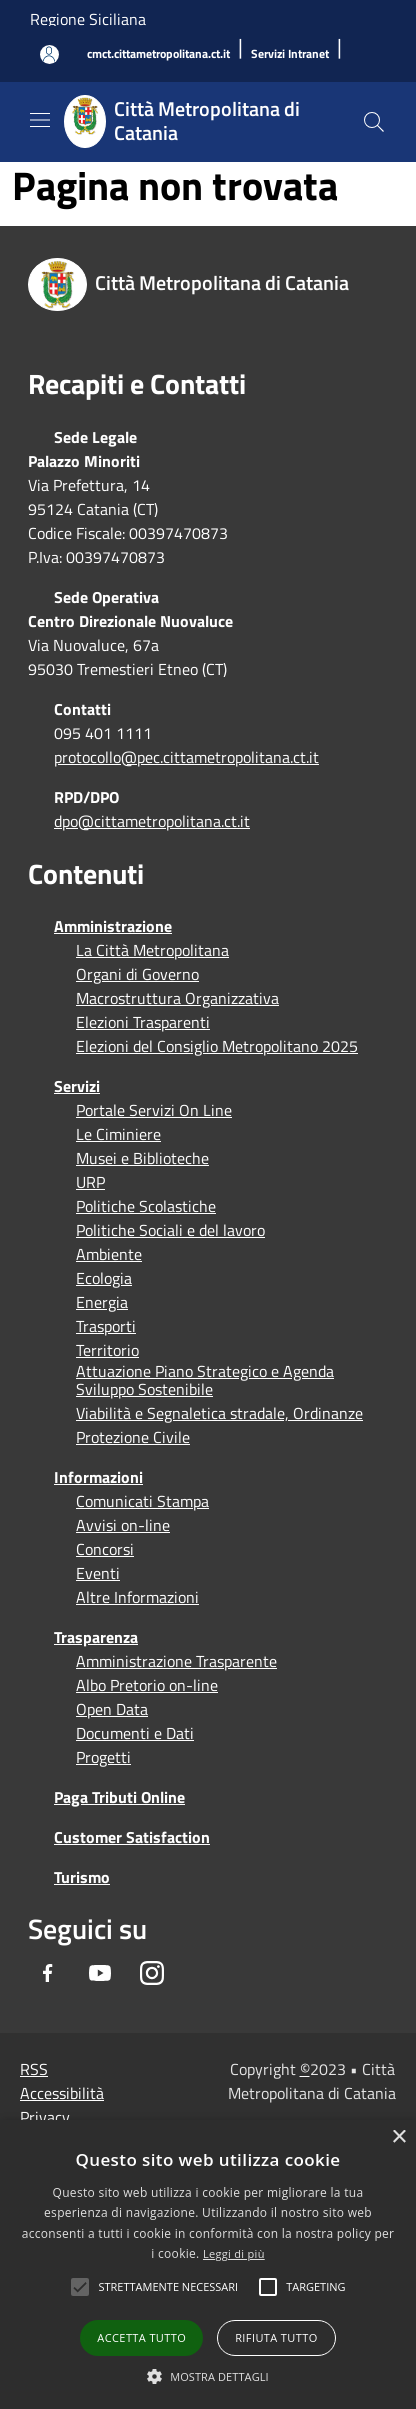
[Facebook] (48, 1973)
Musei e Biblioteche (142, 1158)
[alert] (208, 2264)
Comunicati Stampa (142, 1501)
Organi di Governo (137, 974)
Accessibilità (62, 2093)
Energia (102, 1302)
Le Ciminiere (118, 1134)
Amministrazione (113, 926)
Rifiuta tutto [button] (276, 2337)
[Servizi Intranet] (290, 54)
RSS (34, 2069)
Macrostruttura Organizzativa (177, 998)
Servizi (77, 1086)
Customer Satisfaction (132, 1837)
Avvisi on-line (123, 1525)
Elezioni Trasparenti (143, 1022)
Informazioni (98, 1477)
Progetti (103, 1757)
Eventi (98, 1573)
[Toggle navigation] (40, 120)
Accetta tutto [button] (141, 2337)
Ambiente (109, 1254)
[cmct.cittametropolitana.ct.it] (158, 54)
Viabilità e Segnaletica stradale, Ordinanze (219, 1413)
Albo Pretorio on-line (147, 1685)
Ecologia (104, 1278)
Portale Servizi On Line (154, 1110)
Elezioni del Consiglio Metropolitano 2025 (217, 1046)
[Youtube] (100, 1973)
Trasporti (106, 1326)
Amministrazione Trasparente (176, 1661)
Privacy (45, 2117)
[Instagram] (152, 1973)
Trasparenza (96, 1637)
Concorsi (105, 1549)
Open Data (112, 1709)
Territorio (107, 1350)
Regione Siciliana (88, 19)
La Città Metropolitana (152, 950)
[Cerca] (374, 122)
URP (90, 1182)
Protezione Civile (133, 1437)
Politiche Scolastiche (146, 1206)
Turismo (82, 1877)
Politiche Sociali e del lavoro (170, 1230)
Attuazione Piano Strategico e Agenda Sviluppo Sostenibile (205, 1380)
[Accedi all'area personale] (49, 54)
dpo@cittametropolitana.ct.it (152, 821)
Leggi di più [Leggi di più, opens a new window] (234, 2253)
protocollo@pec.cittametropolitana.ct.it (186, 757)
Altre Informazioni (137, 1597)
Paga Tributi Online (119, 1797)
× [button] (398, 2137)
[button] (168, 2287)
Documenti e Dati (135, 1733)
